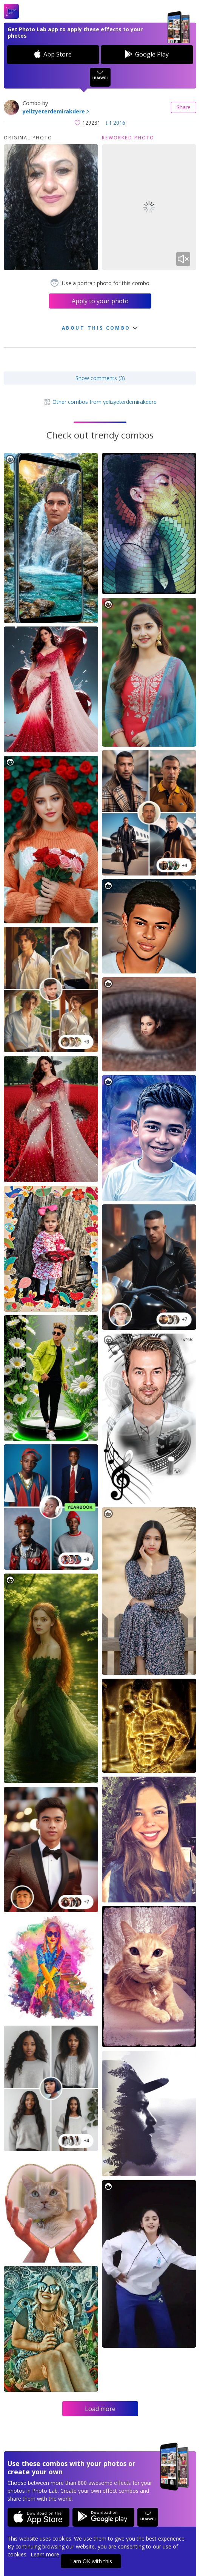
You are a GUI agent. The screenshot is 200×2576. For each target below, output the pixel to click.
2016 (115, 122)
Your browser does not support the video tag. (149, 207)
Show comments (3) (100, 378)
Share (184, 107)
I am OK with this (91, 2561)
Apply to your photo (100, 301)
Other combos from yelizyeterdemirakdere (100, 401)
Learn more (45, 2554)
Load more (100, 2409)
